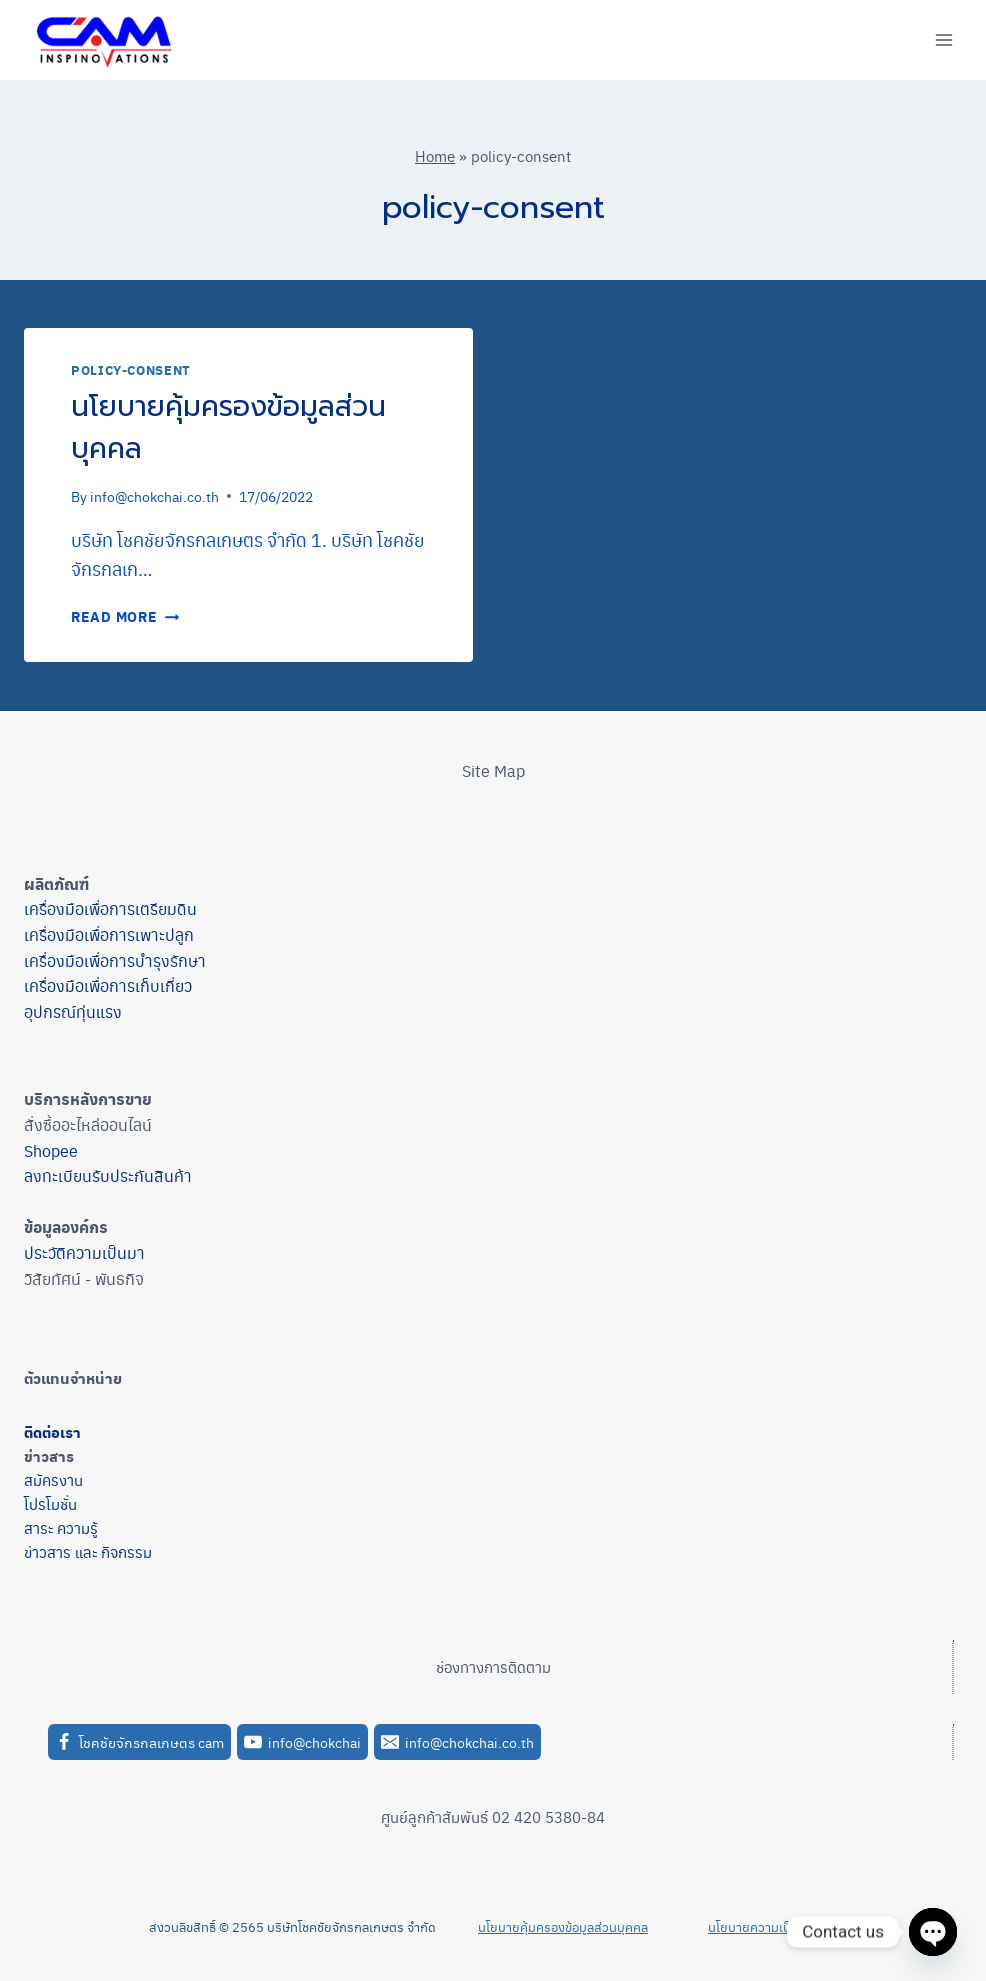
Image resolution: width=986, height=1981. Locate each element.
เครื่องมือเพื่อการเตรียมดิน (110, 908)
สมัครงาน (53, 1479)
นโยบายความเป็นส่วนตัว (772, 1926)
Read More (125, 616)
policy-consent (131, 370)
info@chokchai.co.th (154, 496)
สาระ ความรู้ (61, 1527)
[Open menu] (943, 39)
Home (435, 155)
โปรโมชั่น (50, 1503)
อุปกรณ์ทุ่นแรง (73, 1011)
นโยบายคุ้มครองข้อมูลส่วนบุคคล (228, 427)
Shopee (51, 1150)
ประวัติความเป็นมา (84, 1252)
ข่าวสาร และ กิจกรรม (88, 1551)
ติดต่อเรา (52, 1432)
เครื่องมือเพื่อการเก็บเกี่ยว (108, 985)
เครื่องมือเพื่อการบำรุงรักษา (115, 960)
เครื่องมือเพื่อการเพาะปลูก (109, 934)
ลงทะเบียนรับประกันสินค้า (108, 1175)
